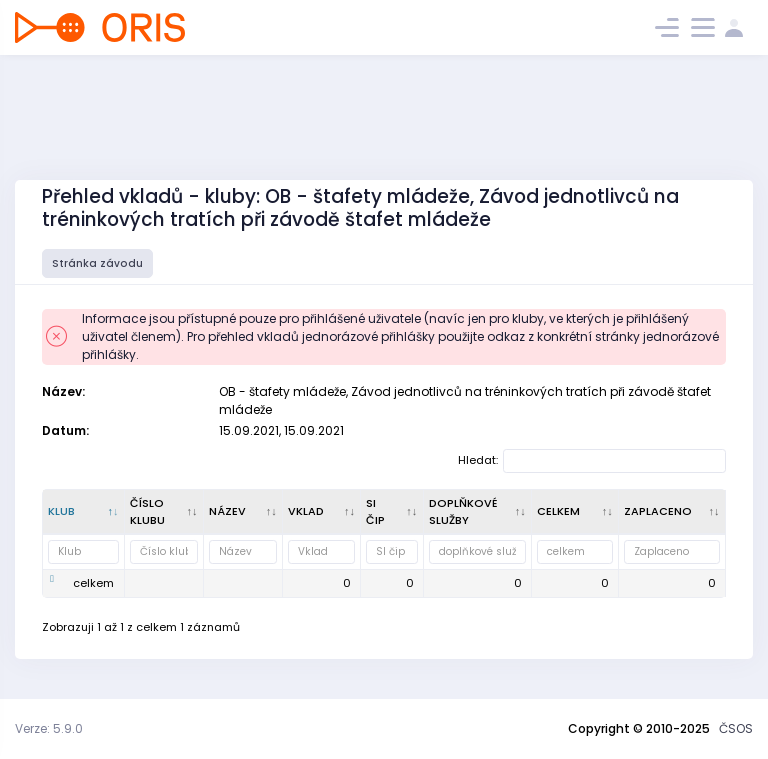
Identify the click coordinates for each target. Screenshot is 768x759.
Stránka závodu (97, 263)
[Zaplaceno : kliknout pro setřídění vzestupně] (672, 512)
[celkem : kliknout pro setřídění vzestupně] (575, 512)
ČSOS (736, 728)
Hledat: (592, 461)
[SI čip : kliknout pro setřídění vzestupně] (392, 512)
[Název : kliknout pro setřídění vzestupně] (243, 512)
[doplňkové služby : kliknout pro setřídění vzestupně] (478, 512)
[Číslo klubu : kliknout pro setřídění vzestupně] (164, 512)
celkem (93, 583)
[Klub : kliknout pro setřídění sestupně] (84, 512)
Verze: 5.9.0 (49, 728)
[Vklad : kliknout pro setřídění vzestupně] (322, 512)
